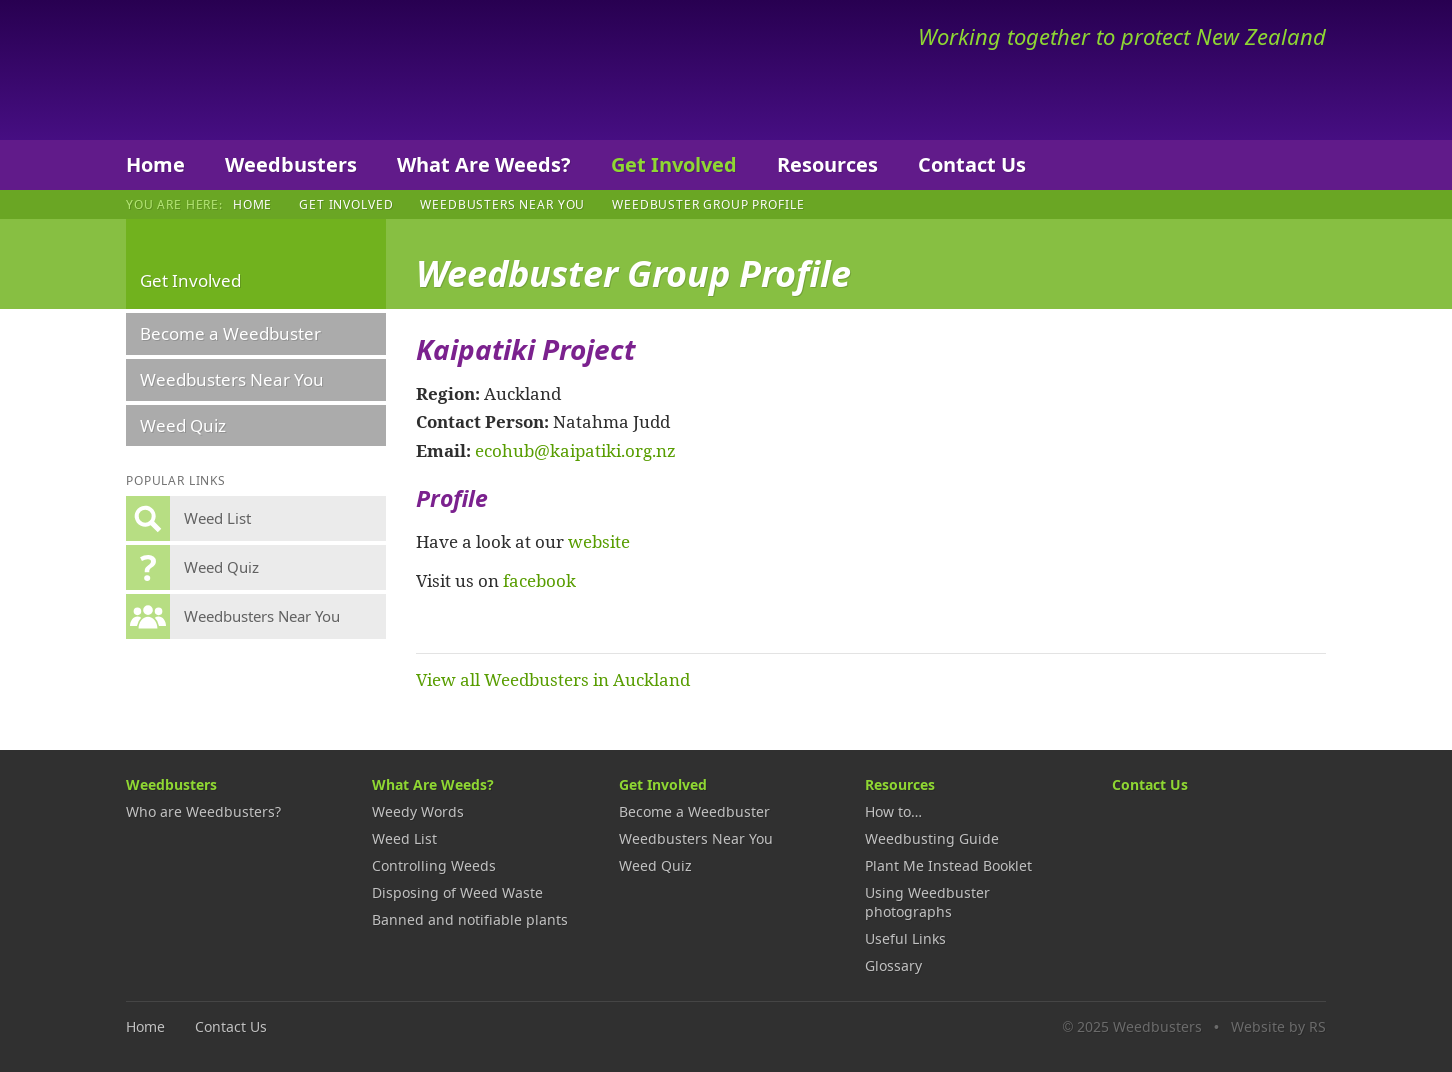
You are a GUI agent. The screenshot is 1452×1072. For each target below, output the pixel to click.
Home (155, 164)
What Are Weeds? (484, 164)
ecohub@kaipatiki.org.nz (575, 450)
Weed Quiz (183, 425)
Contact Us (972, 164)
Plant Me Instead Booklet (948, 865)
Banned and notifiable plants (470, 919)
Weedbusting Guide (932, 838)
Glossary (893, 965)
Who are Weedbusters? (203, 811)
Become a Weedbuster (230, 333)
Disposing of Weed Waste (457, 892)
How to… (893, 811)
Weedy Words (418, 811)
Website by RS (1278, 1026)
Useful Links (905, 938)
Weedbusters (273, 70)
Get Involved (674, 164)
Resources (827, 164)
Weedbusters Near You (502, 204)
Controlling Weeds (434, 865)
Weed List (404, 838)
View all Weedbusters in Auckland (553, 679)
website (599, 541)
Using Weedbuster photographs (927, 902)
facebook (539, 580)
